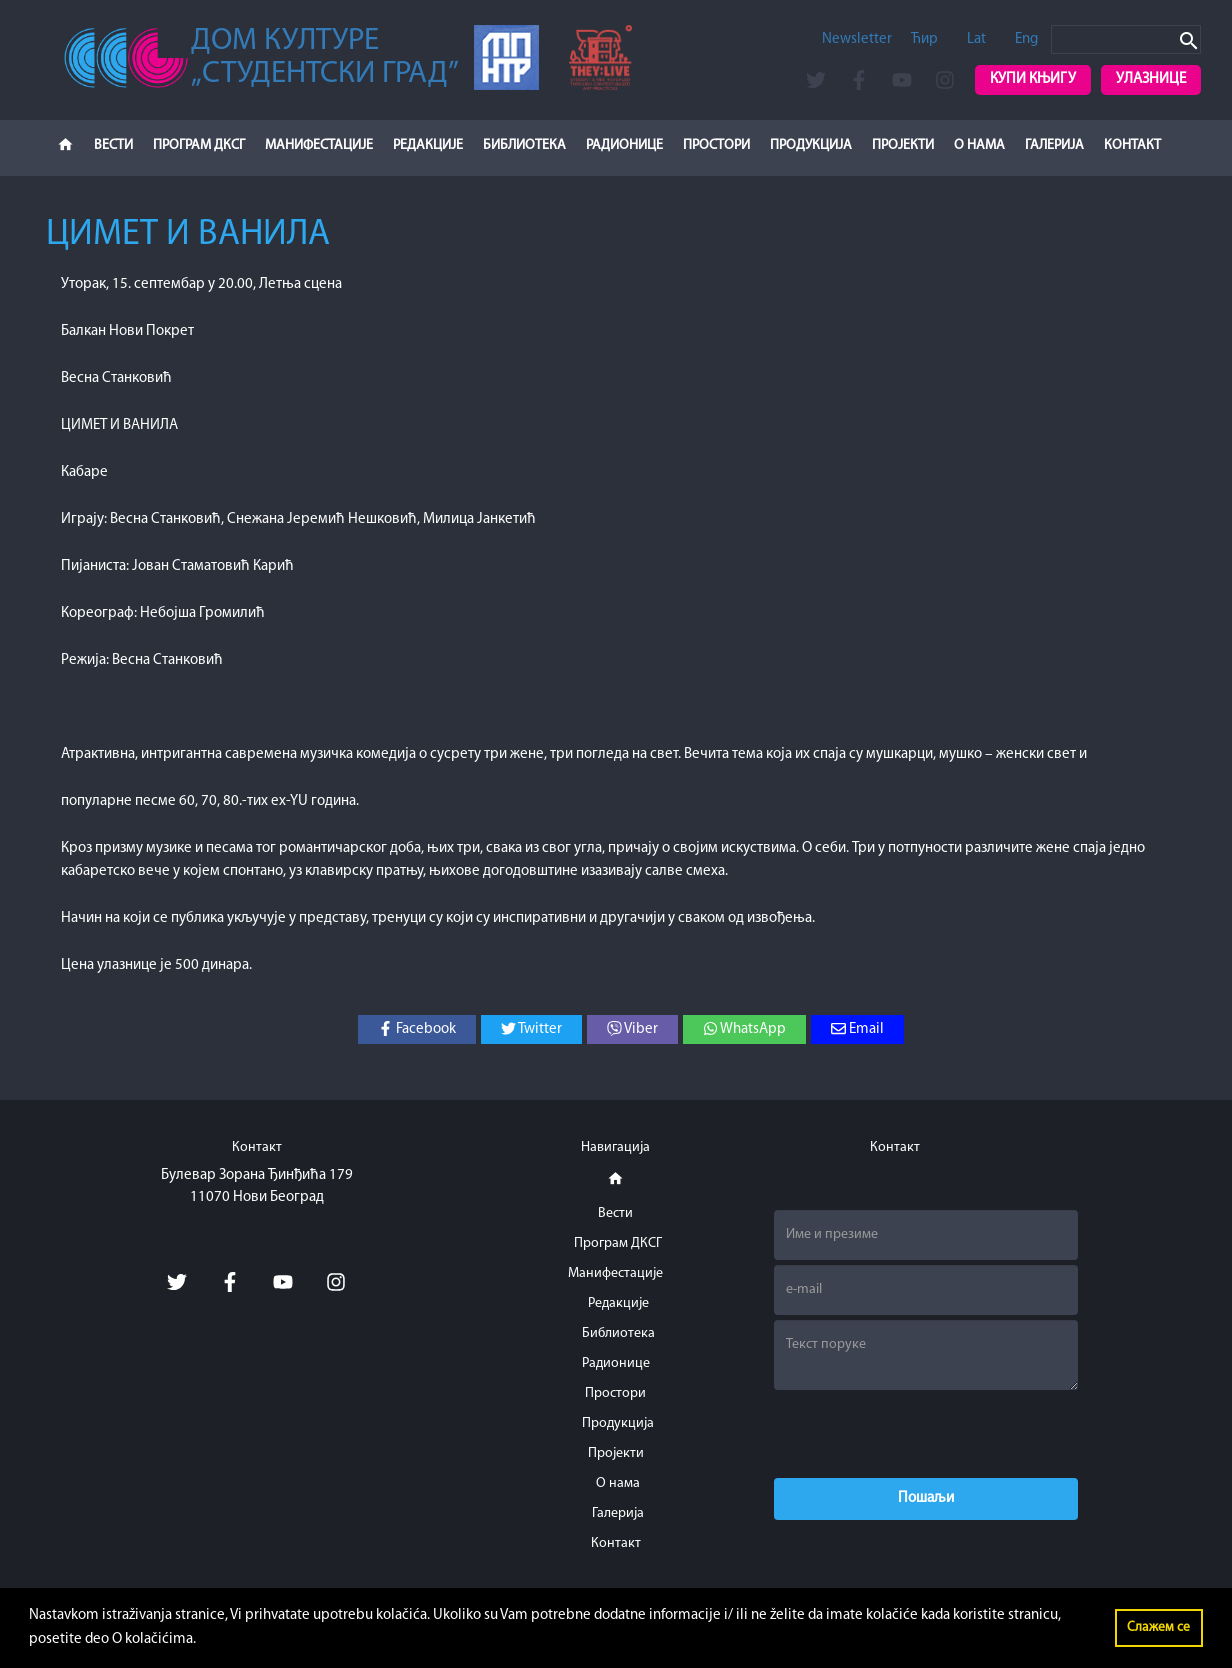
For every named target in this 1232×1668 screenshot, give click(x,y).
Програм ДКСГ (199, 145)
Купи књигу (1033, 79)
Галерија (1054, 145)
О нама (979, 145)
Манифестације (319, 145)
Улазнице (1151, 79)
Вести (113, 145)
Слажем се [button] (1158, 1627)
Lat (976, 39)
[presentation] (926, 1434)
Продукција (811, 145)
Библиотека (524, 145)
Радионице (624, 145)
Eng (1026, 39)
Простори (716, 145)
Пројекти (903, 145)
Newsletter (857, 39)
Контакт (1132, 145)
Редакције (428, 145)
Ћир (924, 39)
